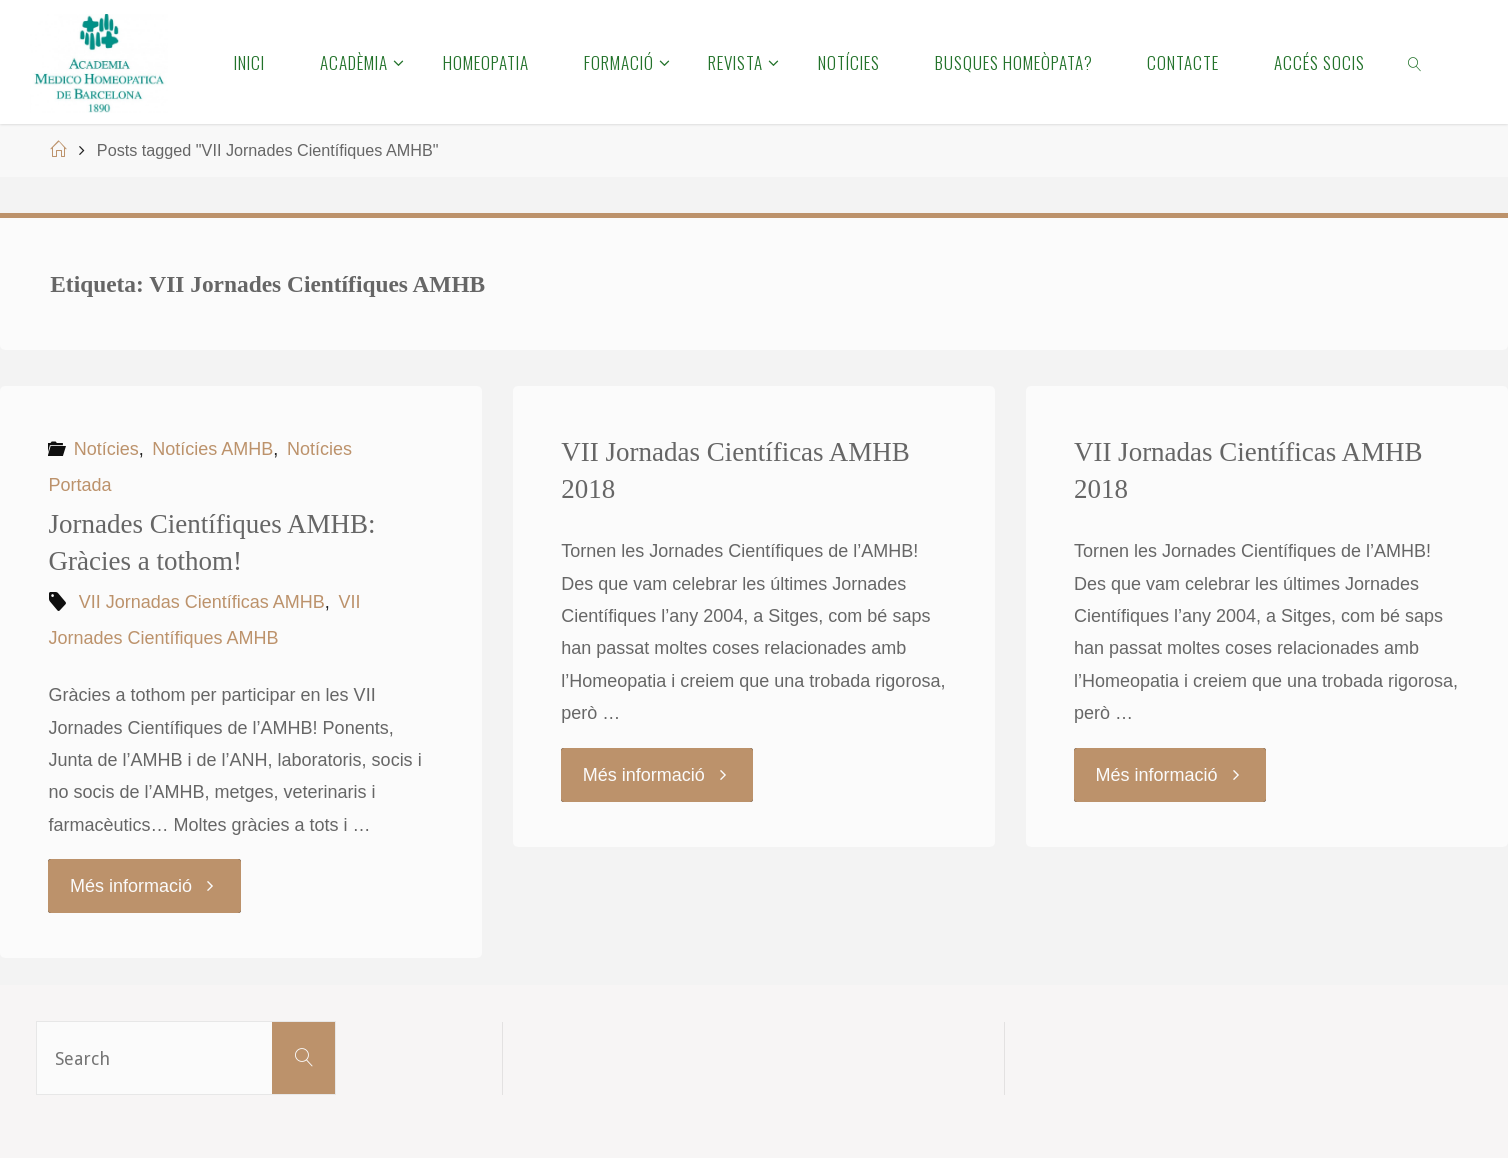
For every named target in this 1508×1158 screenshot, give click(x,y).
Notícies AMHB (212, 449)
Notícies (106, 449)
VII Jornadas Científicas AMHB (202, 602)
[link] (1416, 62)
